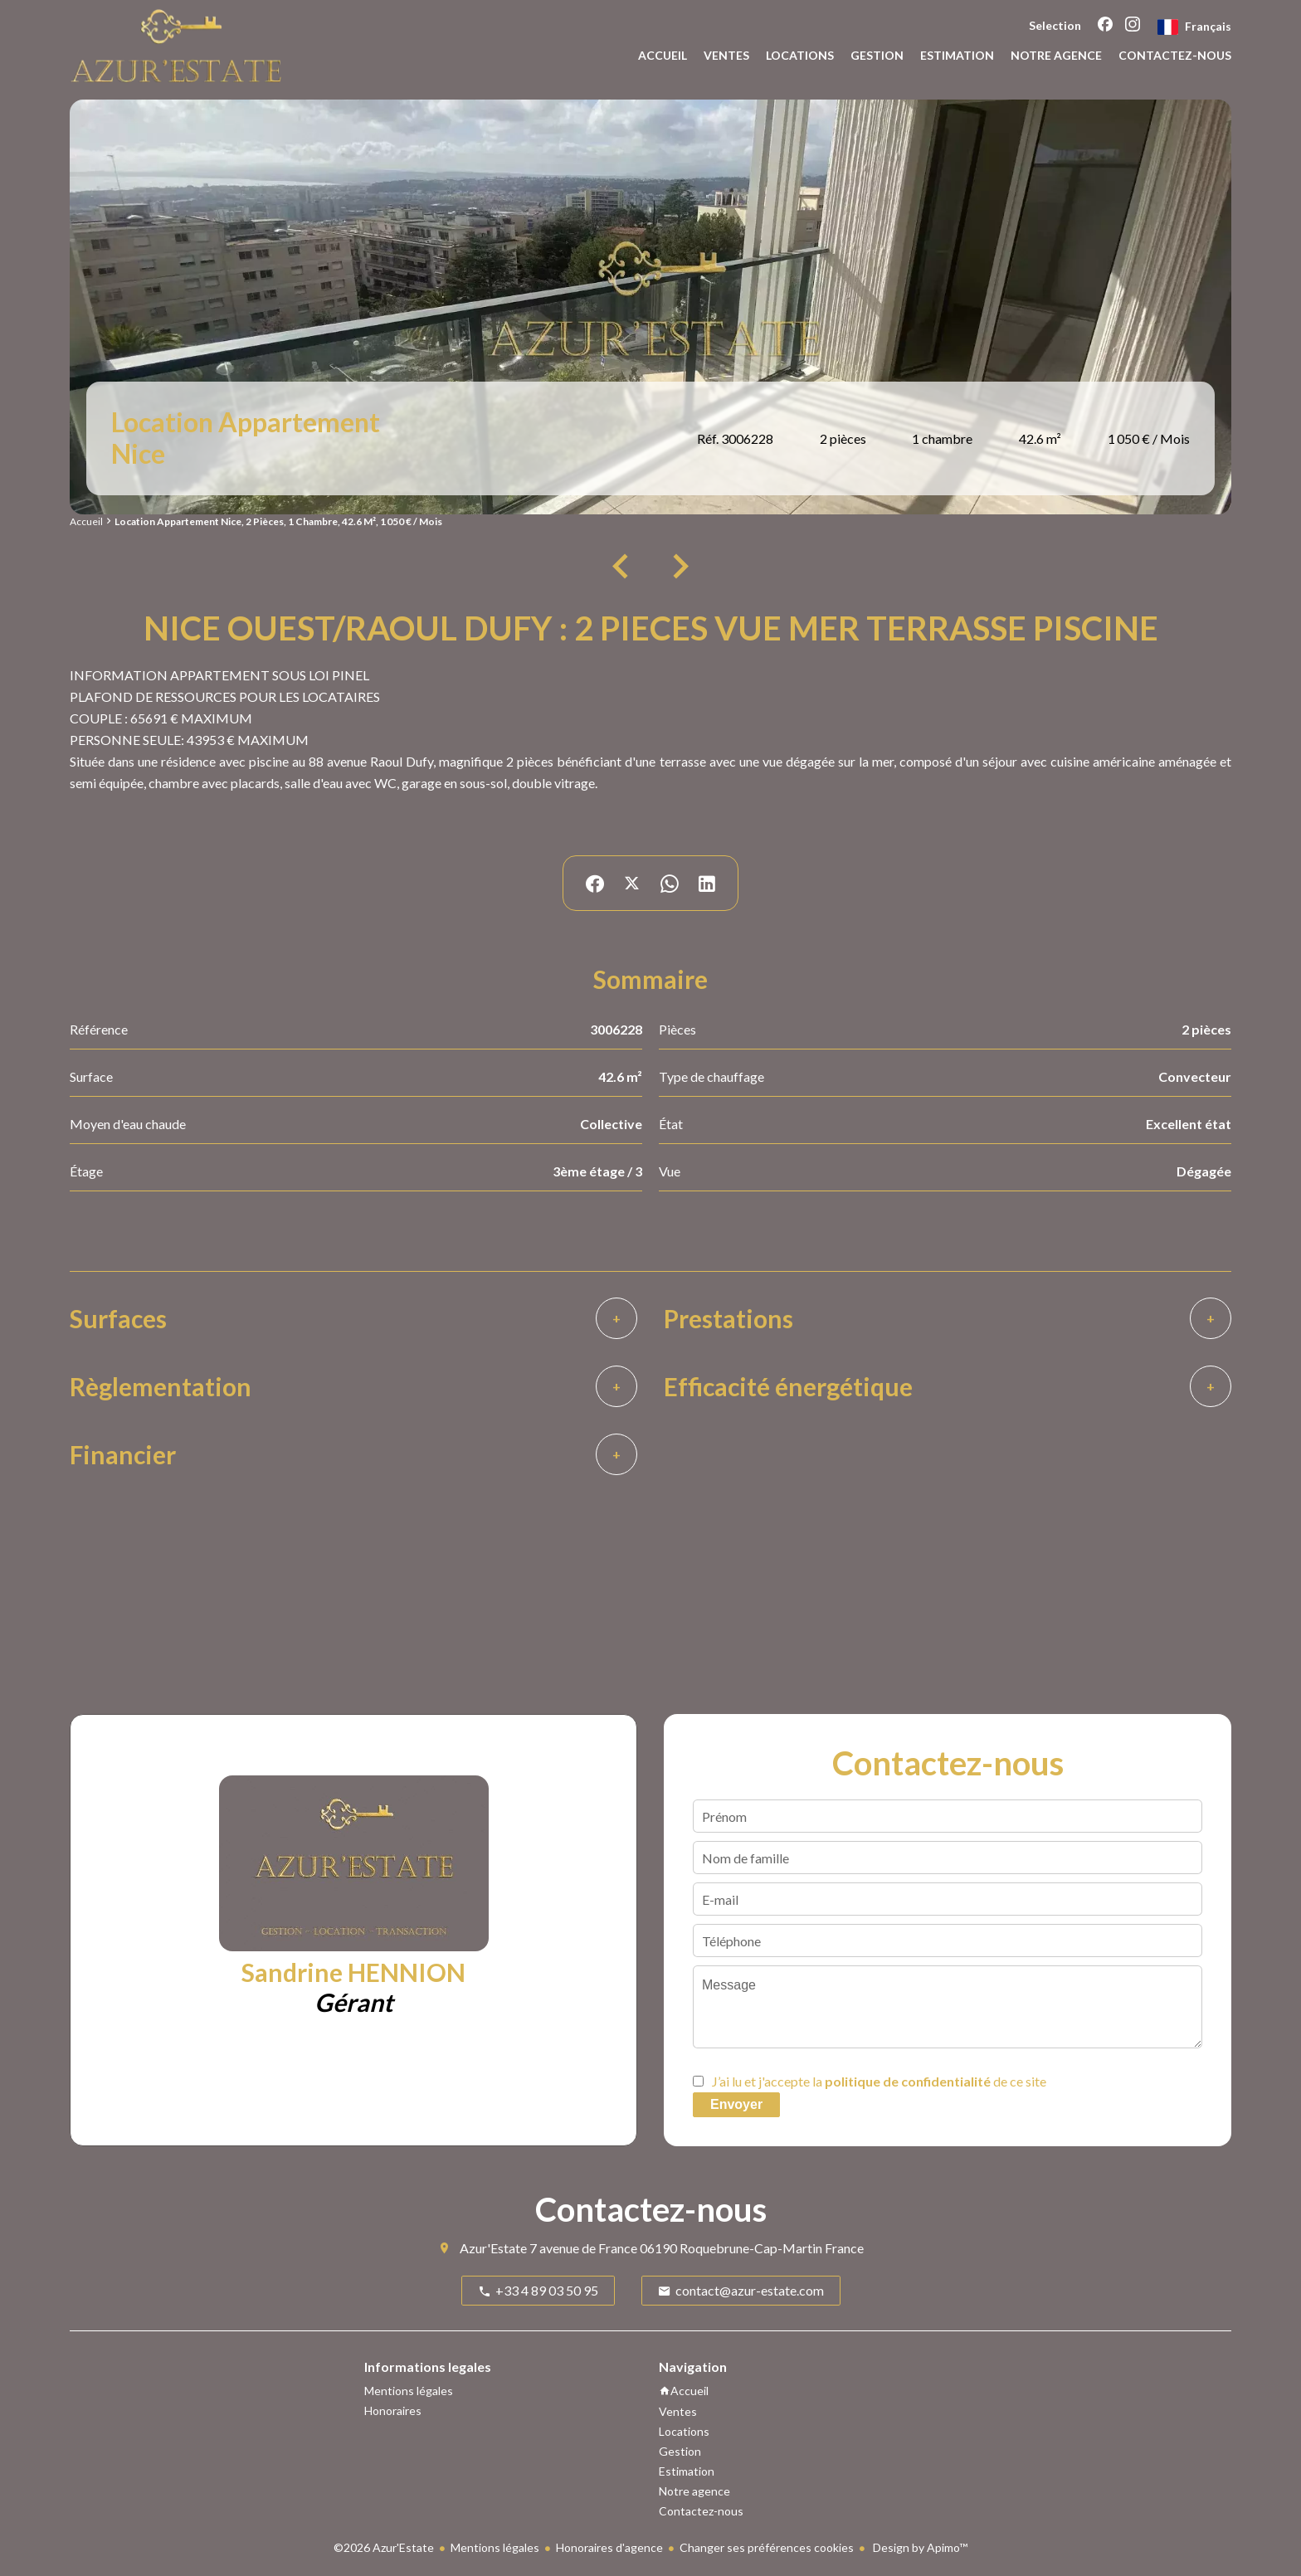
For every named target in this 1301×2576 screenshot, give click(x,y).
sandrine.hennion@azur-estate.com (364, 2065)
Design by (918, 2547)
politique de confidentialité (908, 2081)
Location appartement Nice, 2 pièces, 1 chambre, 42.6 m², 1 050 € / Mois (278, 521)
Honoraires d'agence (609, 2547)
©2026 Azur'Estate (384, 2547)
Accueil (86, 521)
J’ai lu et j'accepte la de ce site (879, 2081)
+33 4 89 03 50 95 (292, 2044)
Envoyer (736, 2104)
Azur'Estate (493, 2248)
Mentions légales (495, 2547)
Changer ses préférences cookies (767, 2547)
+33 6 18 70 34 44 (437, 2044)
